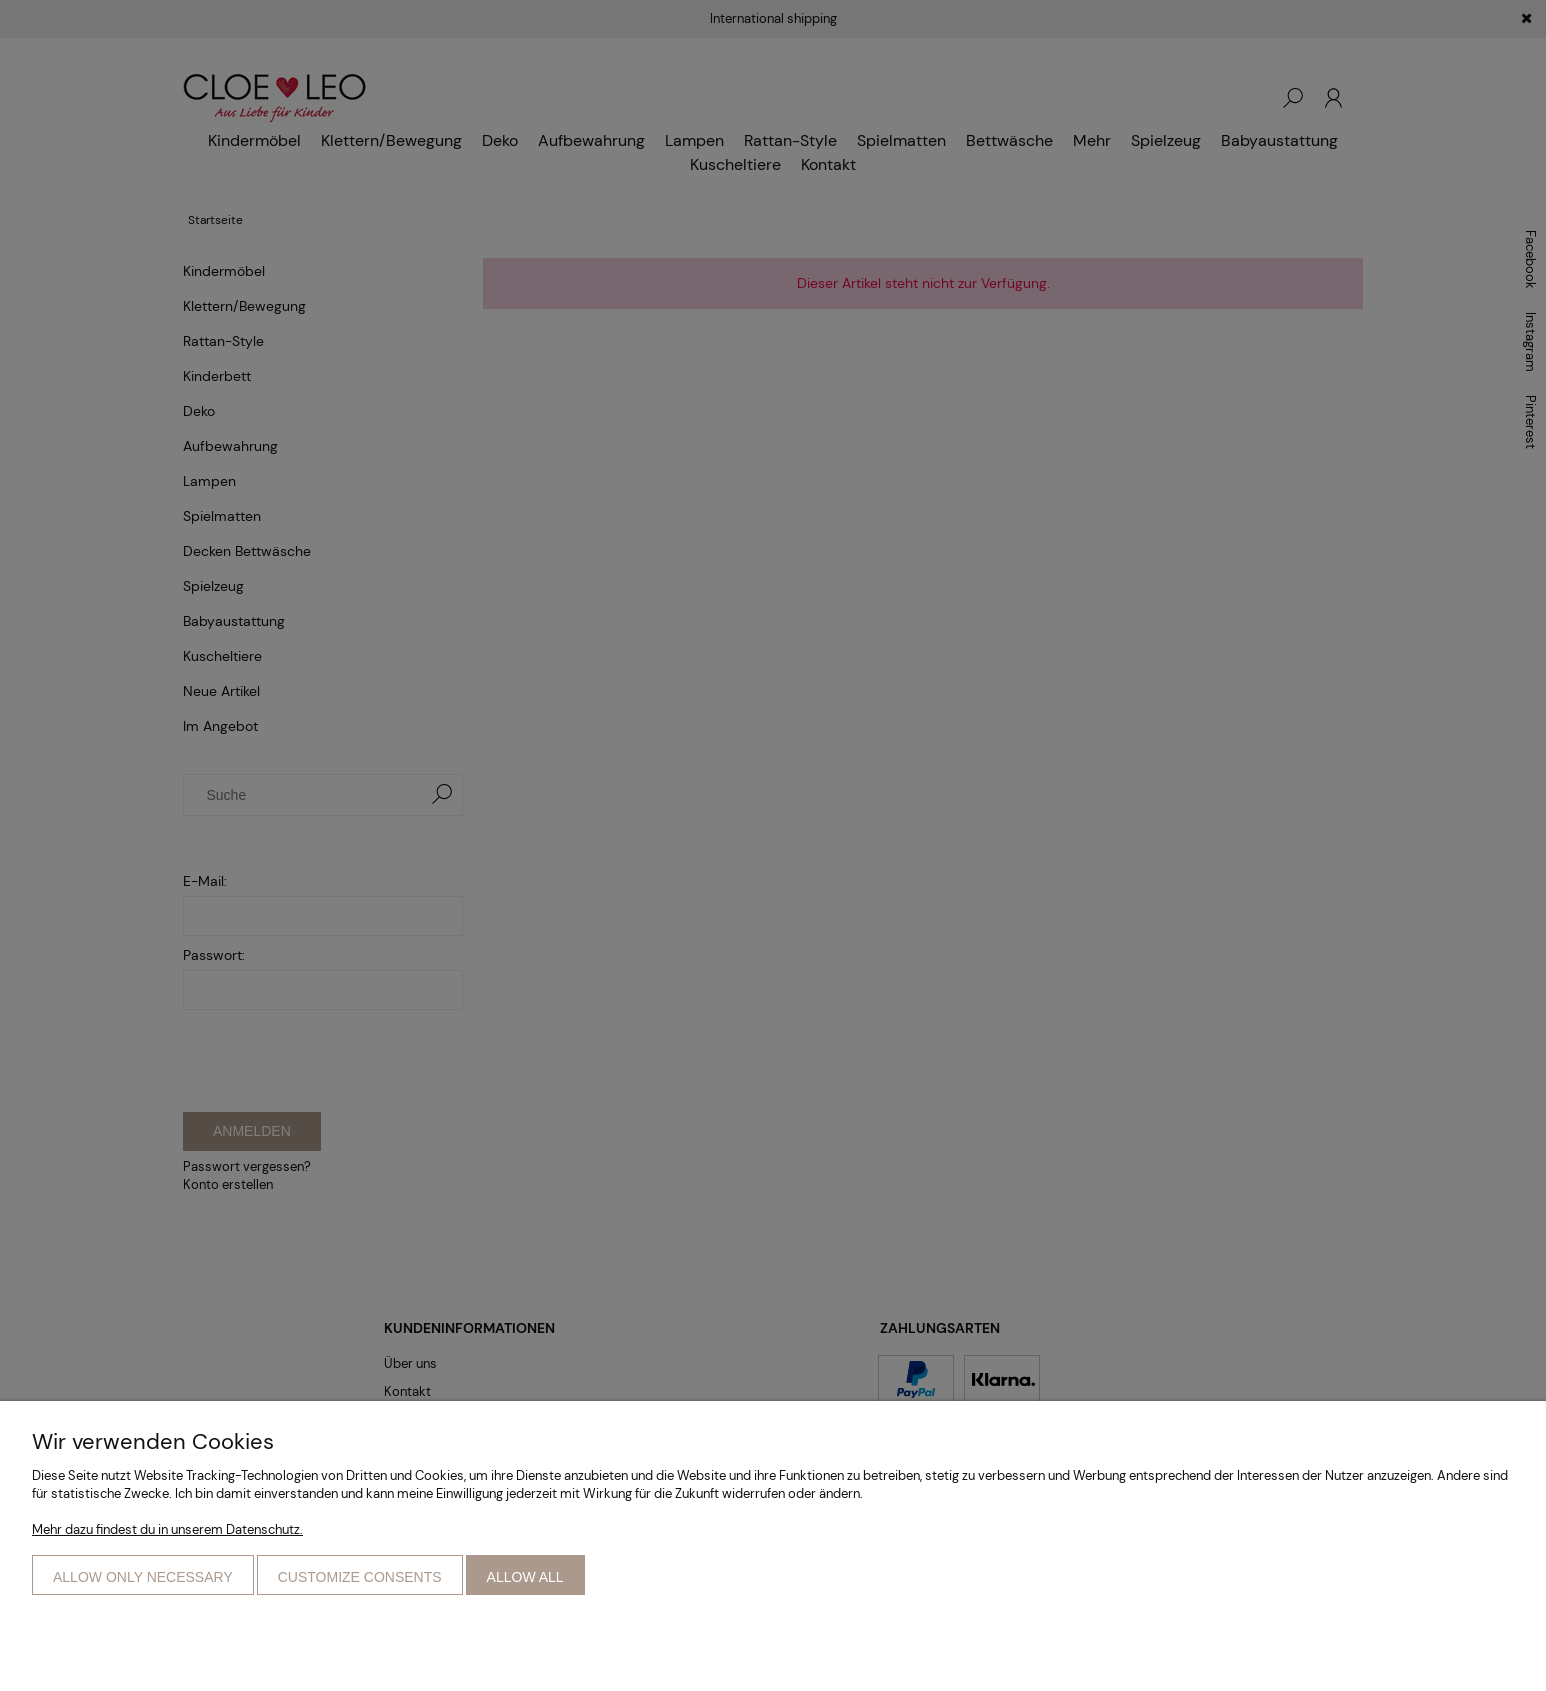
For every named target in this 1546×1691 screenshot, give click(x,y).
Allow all (525, 1577)
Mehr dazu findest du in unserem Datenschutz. (167, 1529)
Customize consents (360, 1577)
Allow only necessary (143, 1577)
